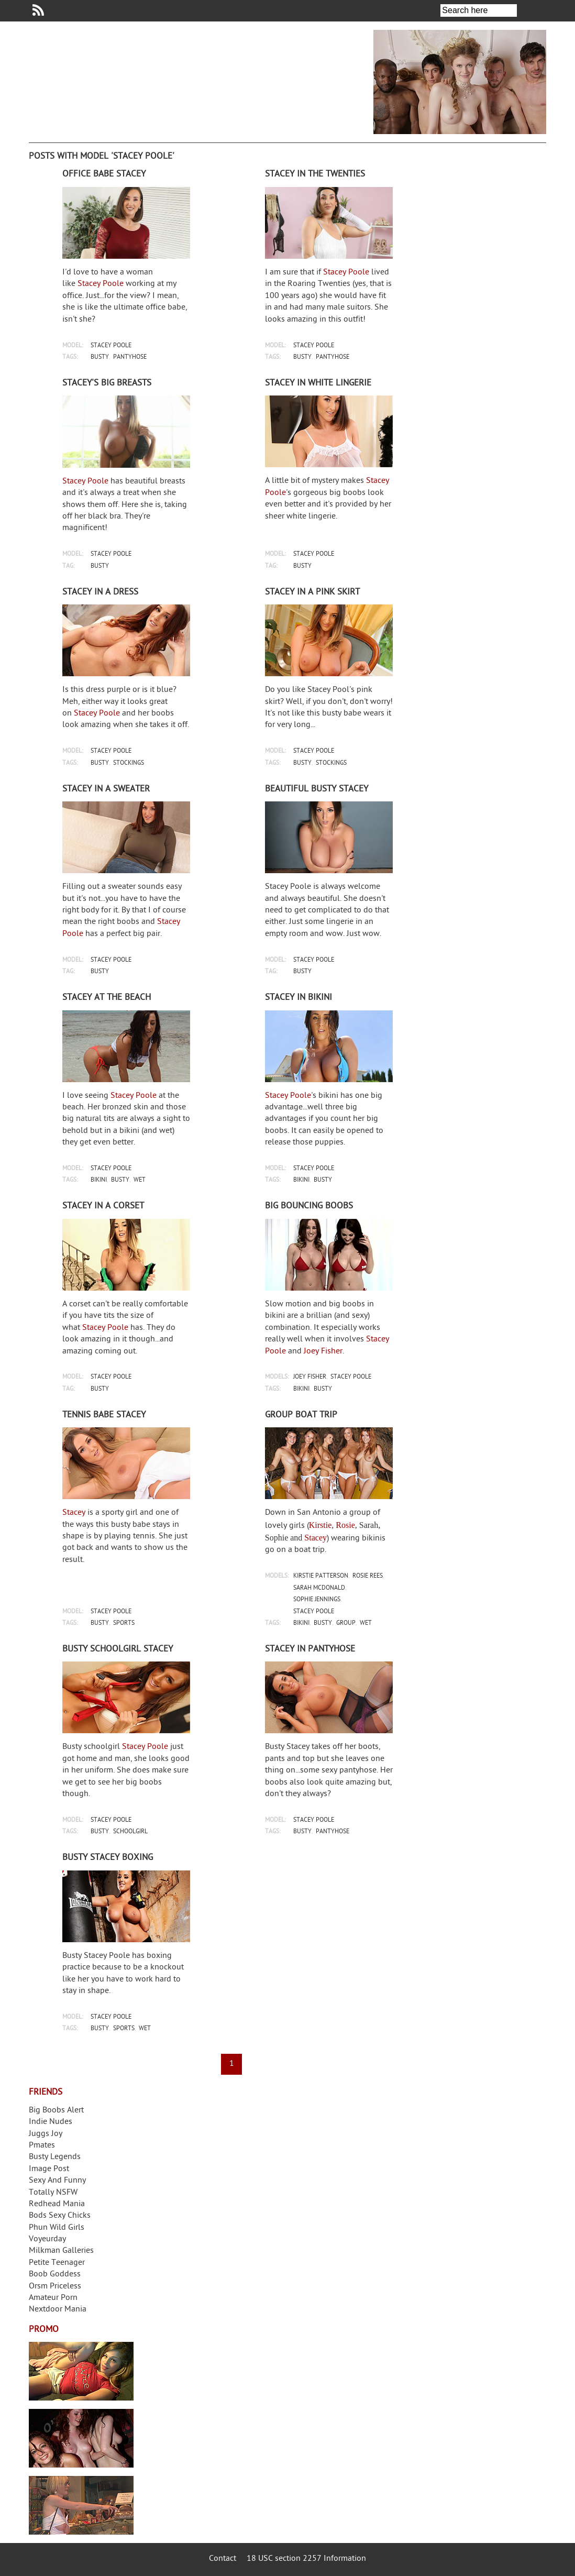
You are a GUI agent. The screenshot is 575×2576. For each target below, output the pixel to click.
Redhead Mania (57, 2204)
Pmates (42, 2145)
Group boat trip (301, 1415)
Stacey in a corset (103, 1206)
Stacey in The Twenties (315, 174)
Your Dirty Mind (191, 75)
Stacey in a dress (100, 592)
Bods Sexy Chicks (60, 2215)
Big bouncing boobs (309, 1206)
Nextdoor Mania (57, 2309)
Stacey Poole (101, 284)
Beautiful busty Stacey (316, 789)
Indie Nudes (50, 2122)
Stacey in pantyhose (310, 1649)
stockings (128, 763)
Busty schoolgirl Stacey (117, 1649)
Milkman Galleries (61, 2250)
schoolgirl (130, 1832)
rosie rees (367, 1576)
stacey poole (111, 346)
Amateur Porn (53, 2298)
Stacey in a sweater (106, 789)
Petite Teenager (57, 2263)
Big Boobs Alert (56, 2110)
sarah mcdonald (319, 1588)
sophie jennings (316, 1600)
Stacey (73, 1512)
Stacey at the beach (106, 998)
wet (140, 1180)
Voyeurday (47, 2239)
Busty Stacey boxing (107, 1858)
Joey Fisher (323, 1351)
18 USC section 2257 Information (306, 2558)
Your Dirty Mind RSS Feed (38, 10)
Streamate (81, 2371)
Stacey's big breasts (106, 383)
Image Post (49, 2169)
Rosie (345, 1525)
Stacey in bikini (298, 998)
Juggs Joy (45, 2134)
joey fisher (309, 1377)
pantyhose (130, 357)
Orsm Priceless (55, 2286)
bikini (99, 1180)
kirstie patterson (320, 1576)
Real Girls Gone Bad (81, 2438)
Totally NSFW (53, 2192)
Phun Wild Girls (56, 2227)
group (346, 1623)
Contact (222, 2558)
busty (100, 357)
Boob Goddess (55, 2274)
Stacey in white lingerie (318, 383)
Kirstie (320, 1525)
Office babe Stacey (104, 174)
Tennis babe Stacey (104, 1415)
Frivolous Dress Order (81, 2505)
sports (124, 1623)
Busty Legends (55, 2157)
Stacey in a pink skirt (312, 592)
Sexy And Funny (57, 2180)
